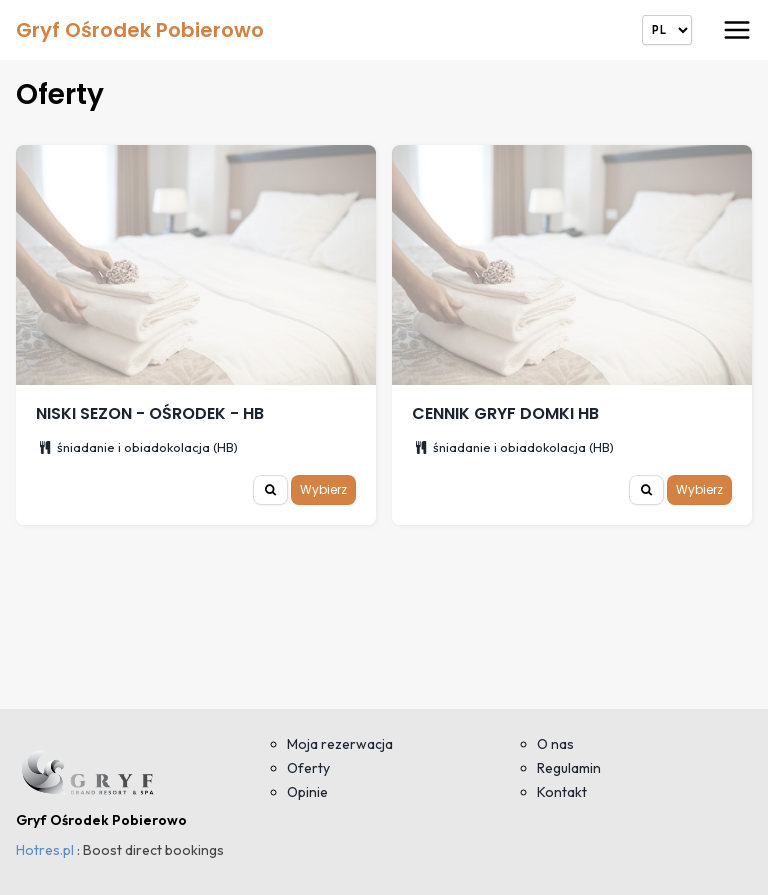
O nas (555, 744)
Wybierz (323, 489)
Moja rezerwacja (340, 744)
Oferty (308, 768)
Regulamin (569, 768)
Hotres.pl (45, 850)
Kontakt (562, 792)
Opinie (307, 792)
